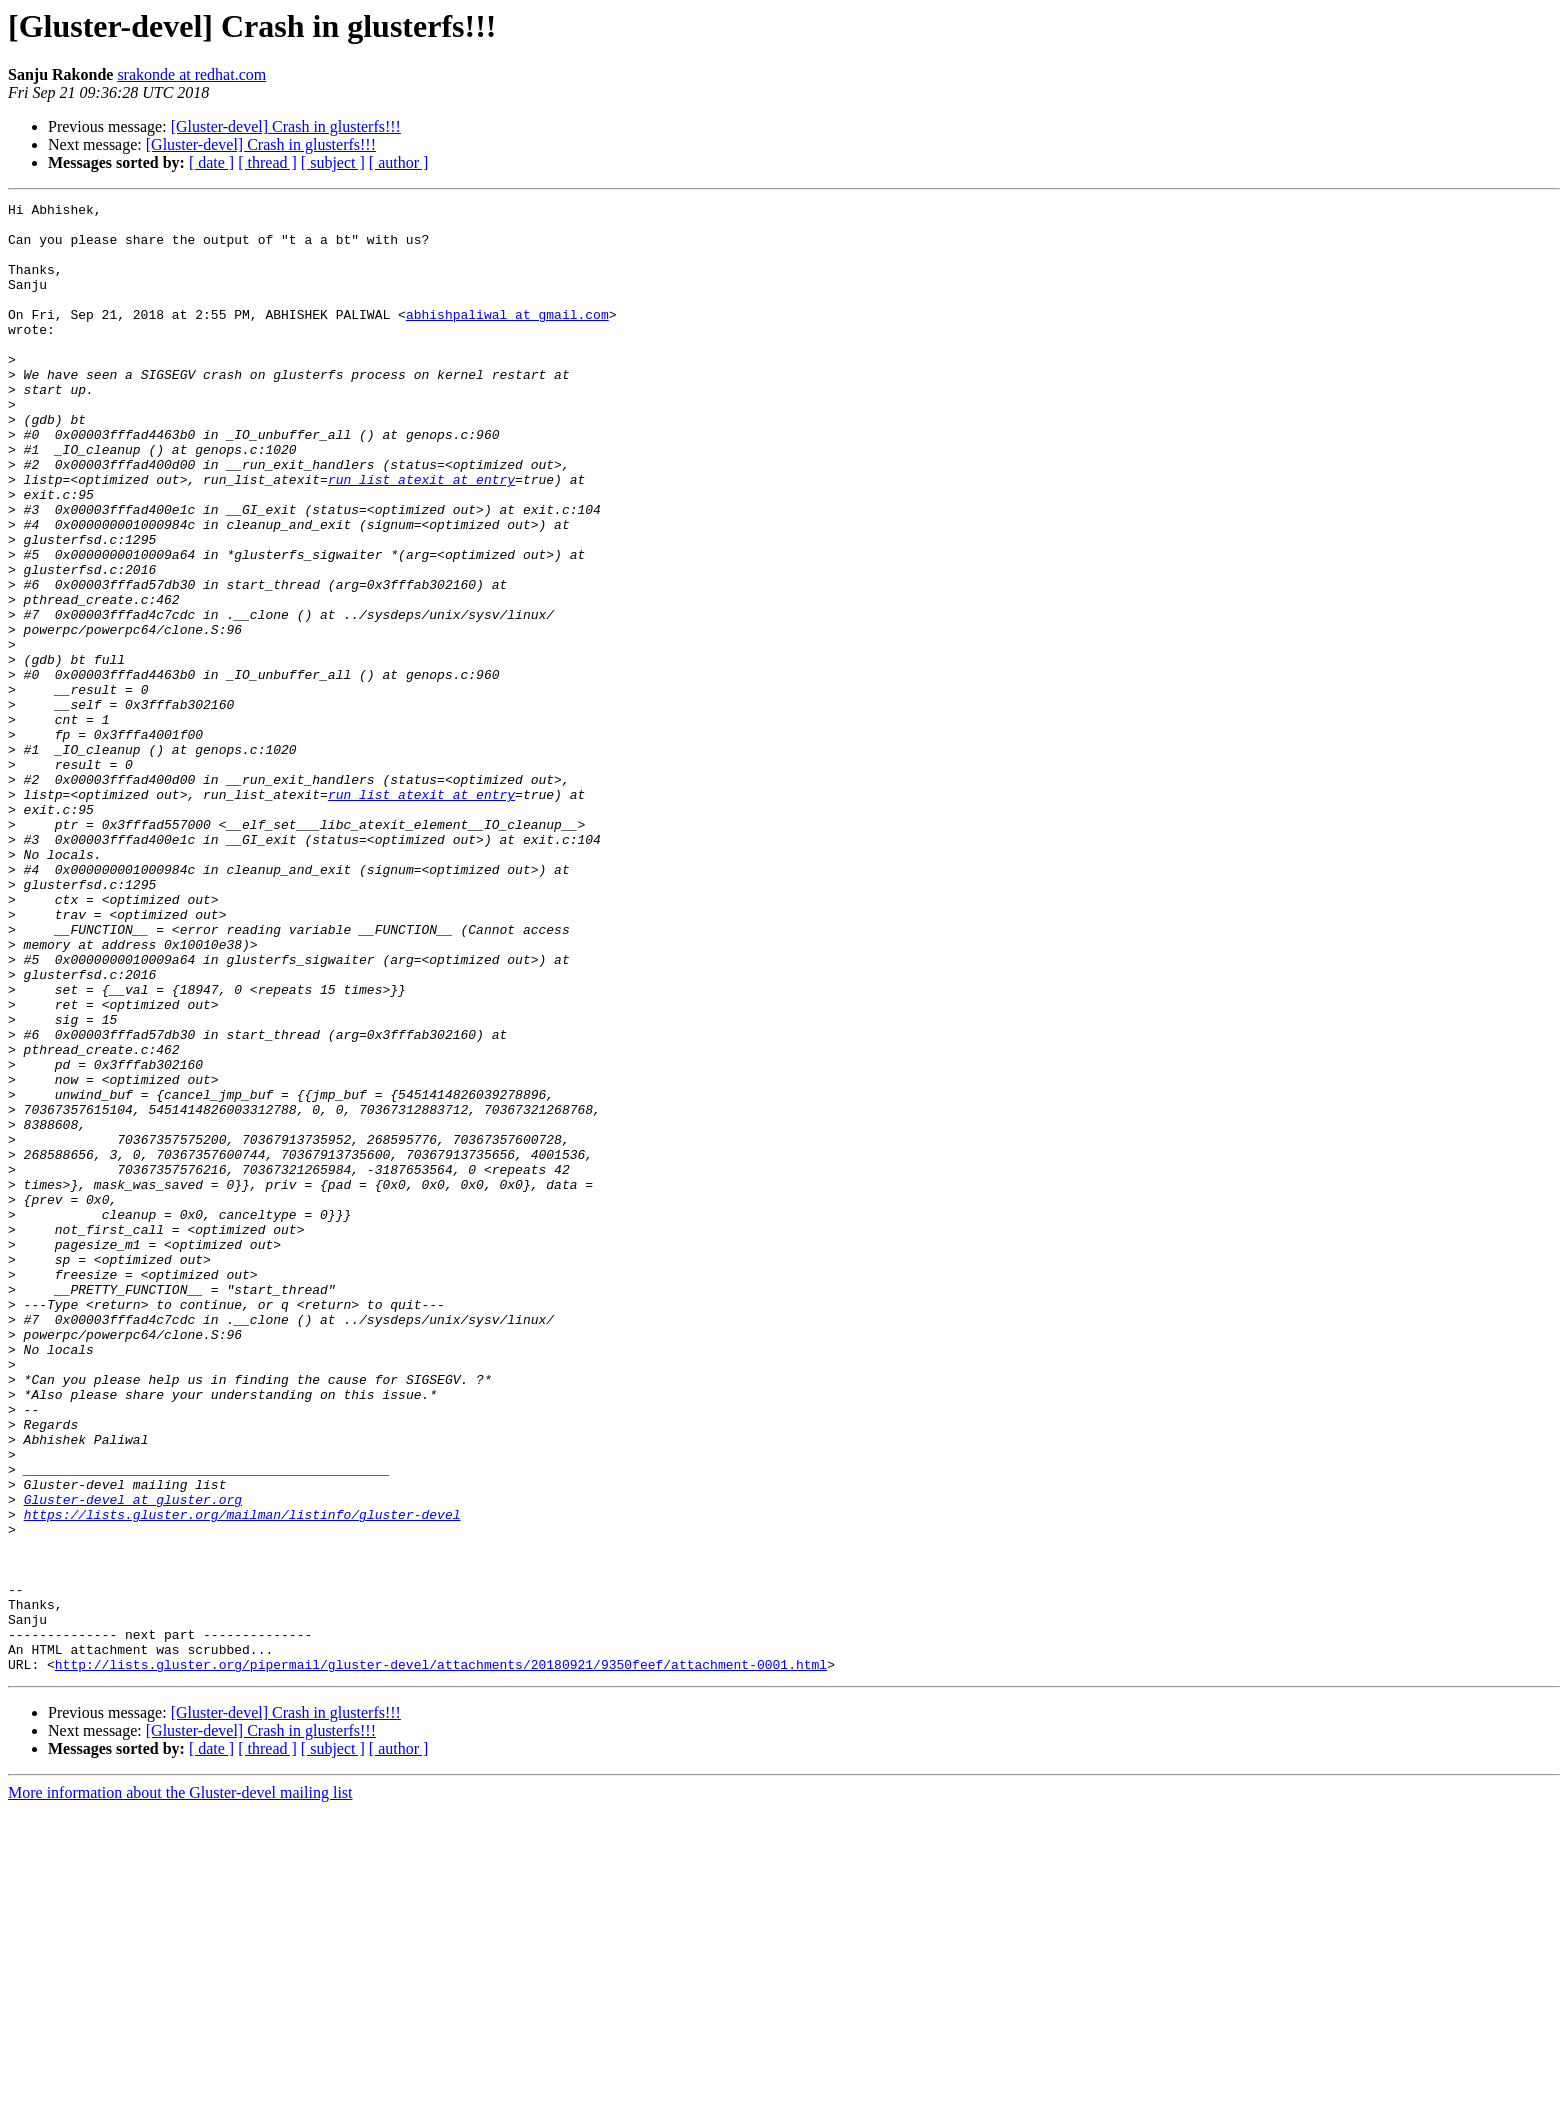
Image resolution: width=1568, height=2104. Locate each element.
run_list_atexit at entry (421, 536)
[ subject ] (333, 162)
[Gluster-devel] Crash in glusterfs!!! (286, 126)
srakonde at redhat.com (191, 74)
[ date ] (211, 162)
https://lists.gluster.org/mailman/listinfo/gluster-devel (242, 1778)
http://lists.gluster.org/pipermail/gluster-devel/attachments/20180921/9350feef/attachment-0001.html (441, 1958)
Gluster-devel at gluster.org (133, 1760)
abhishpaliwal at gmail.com (507, 338)
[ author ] (399, 162)
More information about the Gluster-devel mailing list (180, 2086)
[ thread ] (267, 162)
